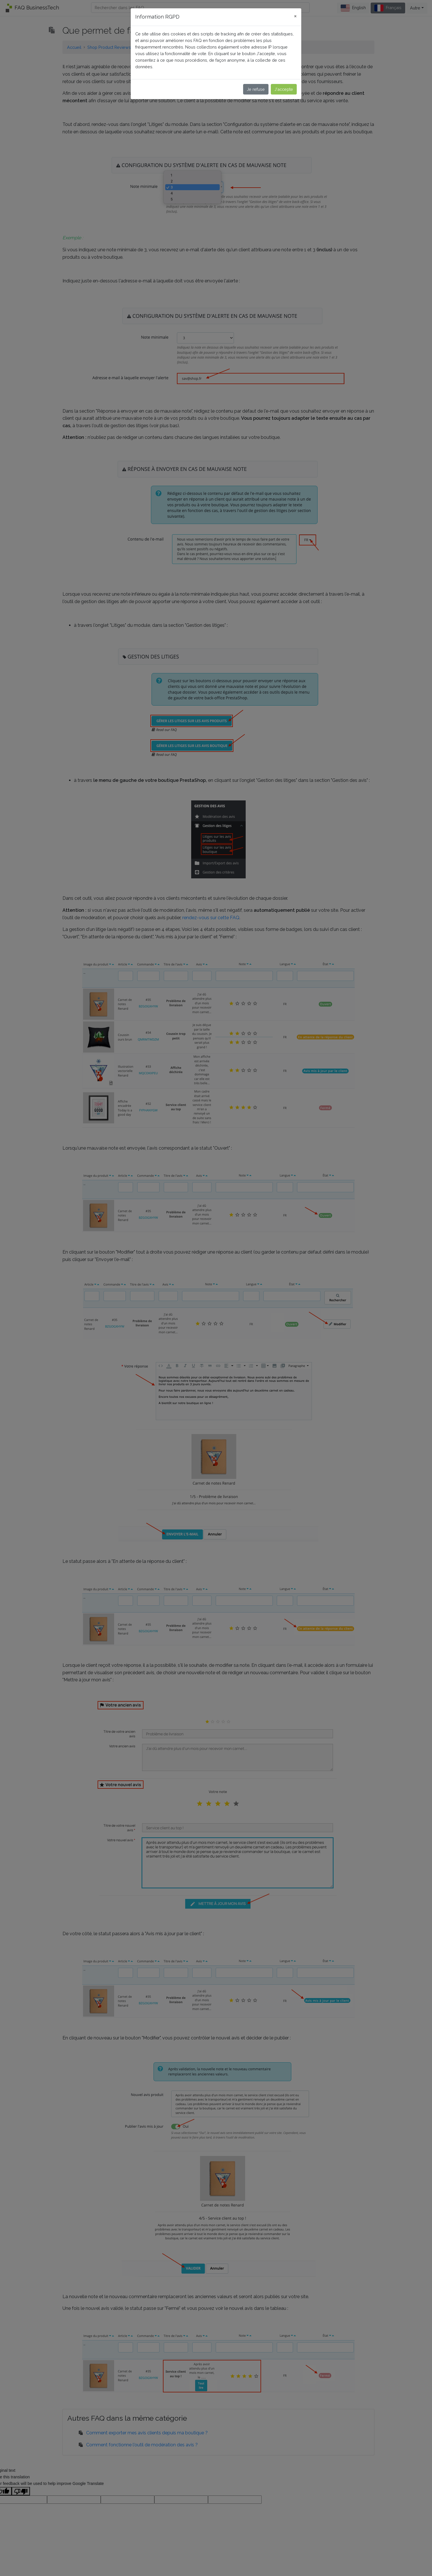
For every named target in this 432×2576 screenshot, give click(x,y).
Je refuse (256, 89)
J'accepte (283, 89)
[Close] (295, 16)
